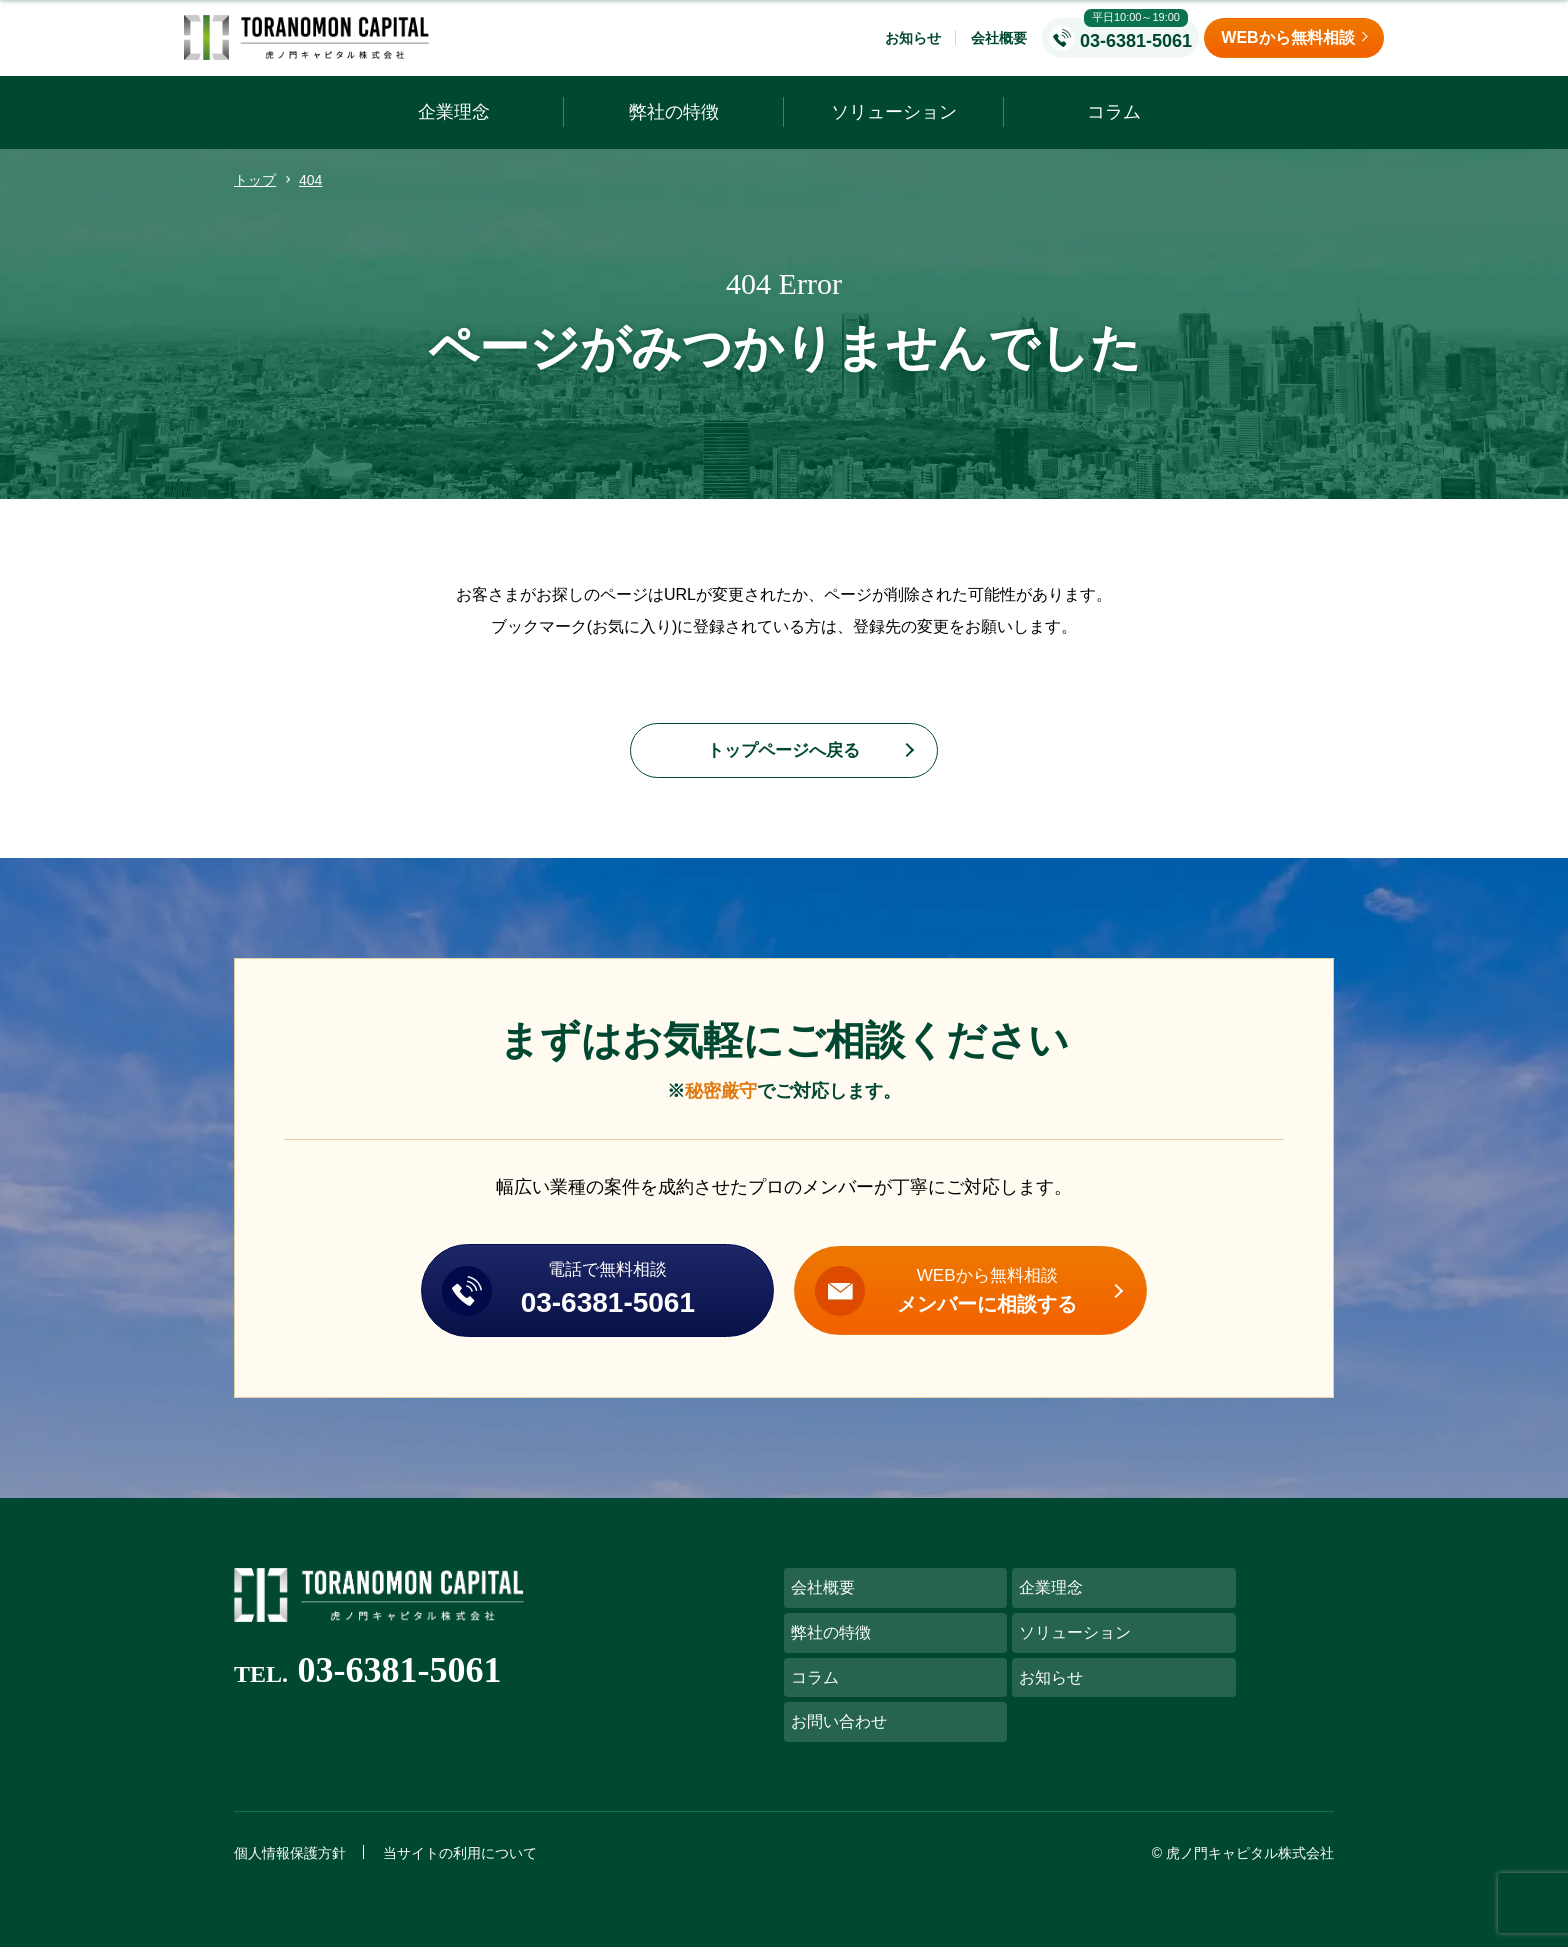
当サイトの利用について (460, 1836)
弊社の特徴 (674, 126)
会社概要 (999, 45)
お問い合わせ (839, 1702)
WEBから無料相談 (1013, 1312)
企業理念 (454, 126)
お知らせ (913, 45)
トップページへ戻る (784, 766)
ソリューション (894, 126)
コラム (1114, 126)
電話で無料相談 (583, 1312)
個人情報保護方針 (290, 1836)
